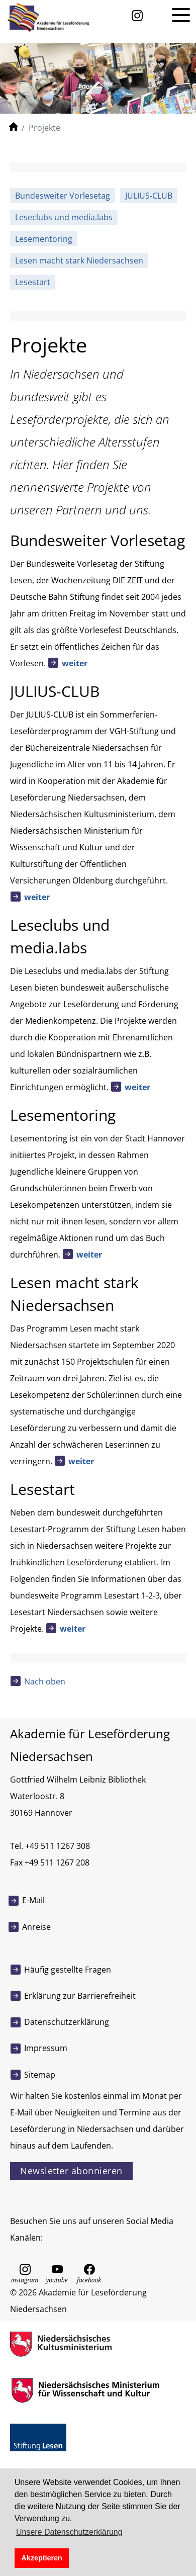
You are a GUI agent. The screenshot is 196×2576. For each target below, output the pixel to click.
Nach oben (44, 1681)
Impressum (45, 2048)
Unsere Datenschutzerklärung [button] (69, 2532)
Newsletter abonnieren (71, 2171)
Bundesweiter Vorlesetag (62, 195)
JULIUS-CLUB (148, 195)
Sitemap (39, 2074)
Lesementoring (43, 238)
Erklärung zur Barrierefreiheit (80, 1995)
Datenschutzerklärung (66, 2021)
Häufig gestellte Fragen (67, 1969)
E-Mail (33, 1900)
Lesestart (32, 282)
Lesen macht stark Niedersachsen (79, 260)
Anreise (36, 1926)
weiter (74, 663)
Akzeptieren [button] (41, 2558)
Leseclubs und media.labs (64, 217)
